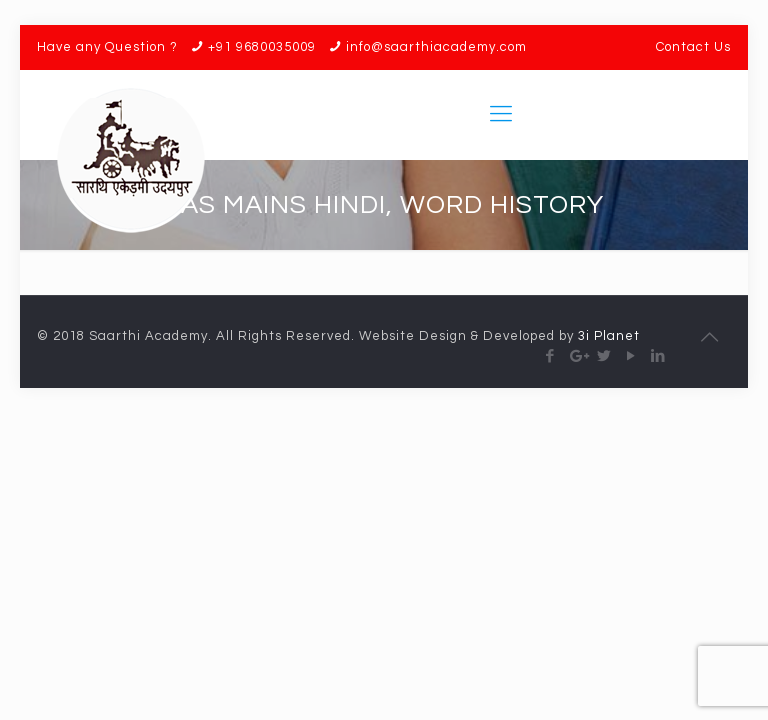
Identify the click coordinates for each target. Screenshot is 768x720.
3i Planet (609, 336)
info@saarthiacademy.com (436, 47)
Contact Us (693, 47)
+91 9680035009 (262, 47)
